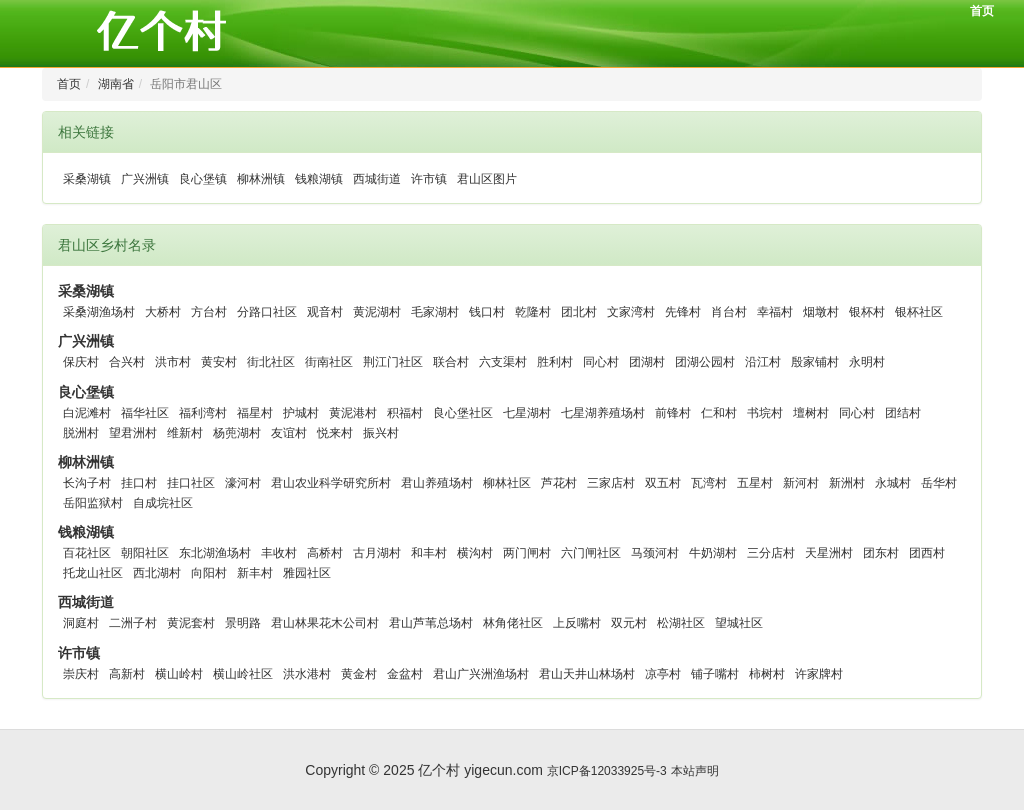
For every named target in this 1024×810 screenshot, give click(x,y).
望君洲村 (133, 433)
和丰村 (429, 553)
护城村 (301, 413)
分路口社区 (267, 312)
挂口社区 (191, 483)
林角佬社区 (513, 623)
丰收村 (279, 553)
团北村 (579, 312)
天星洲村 (829, 553)
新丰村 (255, 573)
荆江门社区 (393, 362)
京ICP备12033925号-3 (607, 771)
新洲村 (847, 483)
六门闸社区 (591, 553)
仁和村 (719, 413)
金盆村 (405, 674)
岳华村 (939, 483)
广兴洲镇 (145, 179)
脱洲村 (81, 433)
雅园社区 (307, 573)
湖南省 (116, 84)
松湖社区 (681, 623)
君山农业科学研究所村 (331, 483)
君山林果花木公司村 (325, 623)
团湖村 (647, 362)
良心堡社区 (463, 413)
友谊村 (289, 433)
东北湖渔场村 (215, 553)
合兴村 (127, 362)
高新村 (127, 674)
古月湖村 (377, 553)
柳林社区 (507, 483)
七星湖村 (527, 413)
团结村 (903, 413)
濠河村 (243, 483)
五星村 (755, 483)
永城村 (893, 483)
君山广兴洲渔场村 (481, 674)
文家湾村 (631, 312)
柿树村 (767, 674)
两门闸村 (527, 553)
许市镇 (429, 179)
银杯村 (867, 312)
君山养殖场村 (437, 483)
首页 (982, 11)
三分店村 (771, 553)
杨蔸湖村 (237, 433)
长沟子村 (87, 483)
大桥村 (163, 312)
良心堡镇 (203, 179)
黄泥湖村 (377, 312)
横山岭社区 (243, 674)
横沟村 (475, 553)
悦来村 (335, 433)
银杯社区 (919, 312)
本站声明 (695, 771)
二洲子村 (133, 623)
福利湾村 (203, 413)
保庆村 (81, 362)
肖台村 (729, 312)
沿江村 (763, 362)
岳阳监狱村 (93, 503)
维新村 (185, 433)
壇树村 (811, 413)
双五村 (663, 483)
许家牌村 (819, 674)
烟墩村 (821, 312)
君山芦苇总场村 (431, 623)
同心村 (601, 362)
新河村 (801, 483)
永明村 (867, 362)
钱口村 (487, 312)
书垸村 (765, 413)
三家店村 (611, 483)
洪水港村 (307, 674)
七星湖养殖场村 (603, 413)
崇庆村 (81, 674)
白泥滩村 (87, 413)
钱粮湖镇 (319, 179)
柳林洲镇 (261, 179)
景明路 (243, 623)
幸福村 (775, 312)
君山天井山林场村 (587, 674)
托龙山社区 (93, 573)
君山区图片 (487, 179)
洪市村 (173, 362)
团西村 (927, 553)
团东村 (881, 553)
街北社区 (271, 362)
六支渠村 (503, 362)
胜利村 (555, 362)
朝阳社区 (145, 553)
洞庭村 (81, 623)
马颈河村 (655, 553)
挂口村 (139, 483)
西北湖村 (157, 573)
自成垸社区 (163, 503)
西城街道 (377, 179)
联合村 (451, 362)
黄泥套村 (191, 623)
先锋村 (683, 312)
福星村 (255, 413)
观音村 (325, 312)
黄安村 (219, 362)
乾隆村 (533, 312)
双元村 (629, 623)
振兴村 (381, 433)
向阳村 (209, 573)
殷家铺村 (815, 362)
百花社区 (87, 553)
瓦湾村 (709, 483)
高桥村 (325, 553)
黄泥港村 (353, 413)
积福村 (405, 413)
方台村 (209, 312)
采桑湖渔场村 (99, 312)
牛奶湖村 (713, 553)
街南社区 (329, 362)
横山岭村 (179, 674)
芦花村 (559, 483)
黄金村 (359, 674)
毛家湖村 (435, 312)
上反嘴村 (577, 623)
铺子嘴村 (715, 674)
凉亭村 (663, 674)
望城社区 (739, 623)
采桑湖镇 (87, 179)
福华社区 (145, 413)
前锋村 (673, 413)
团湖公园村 (705, 362)
